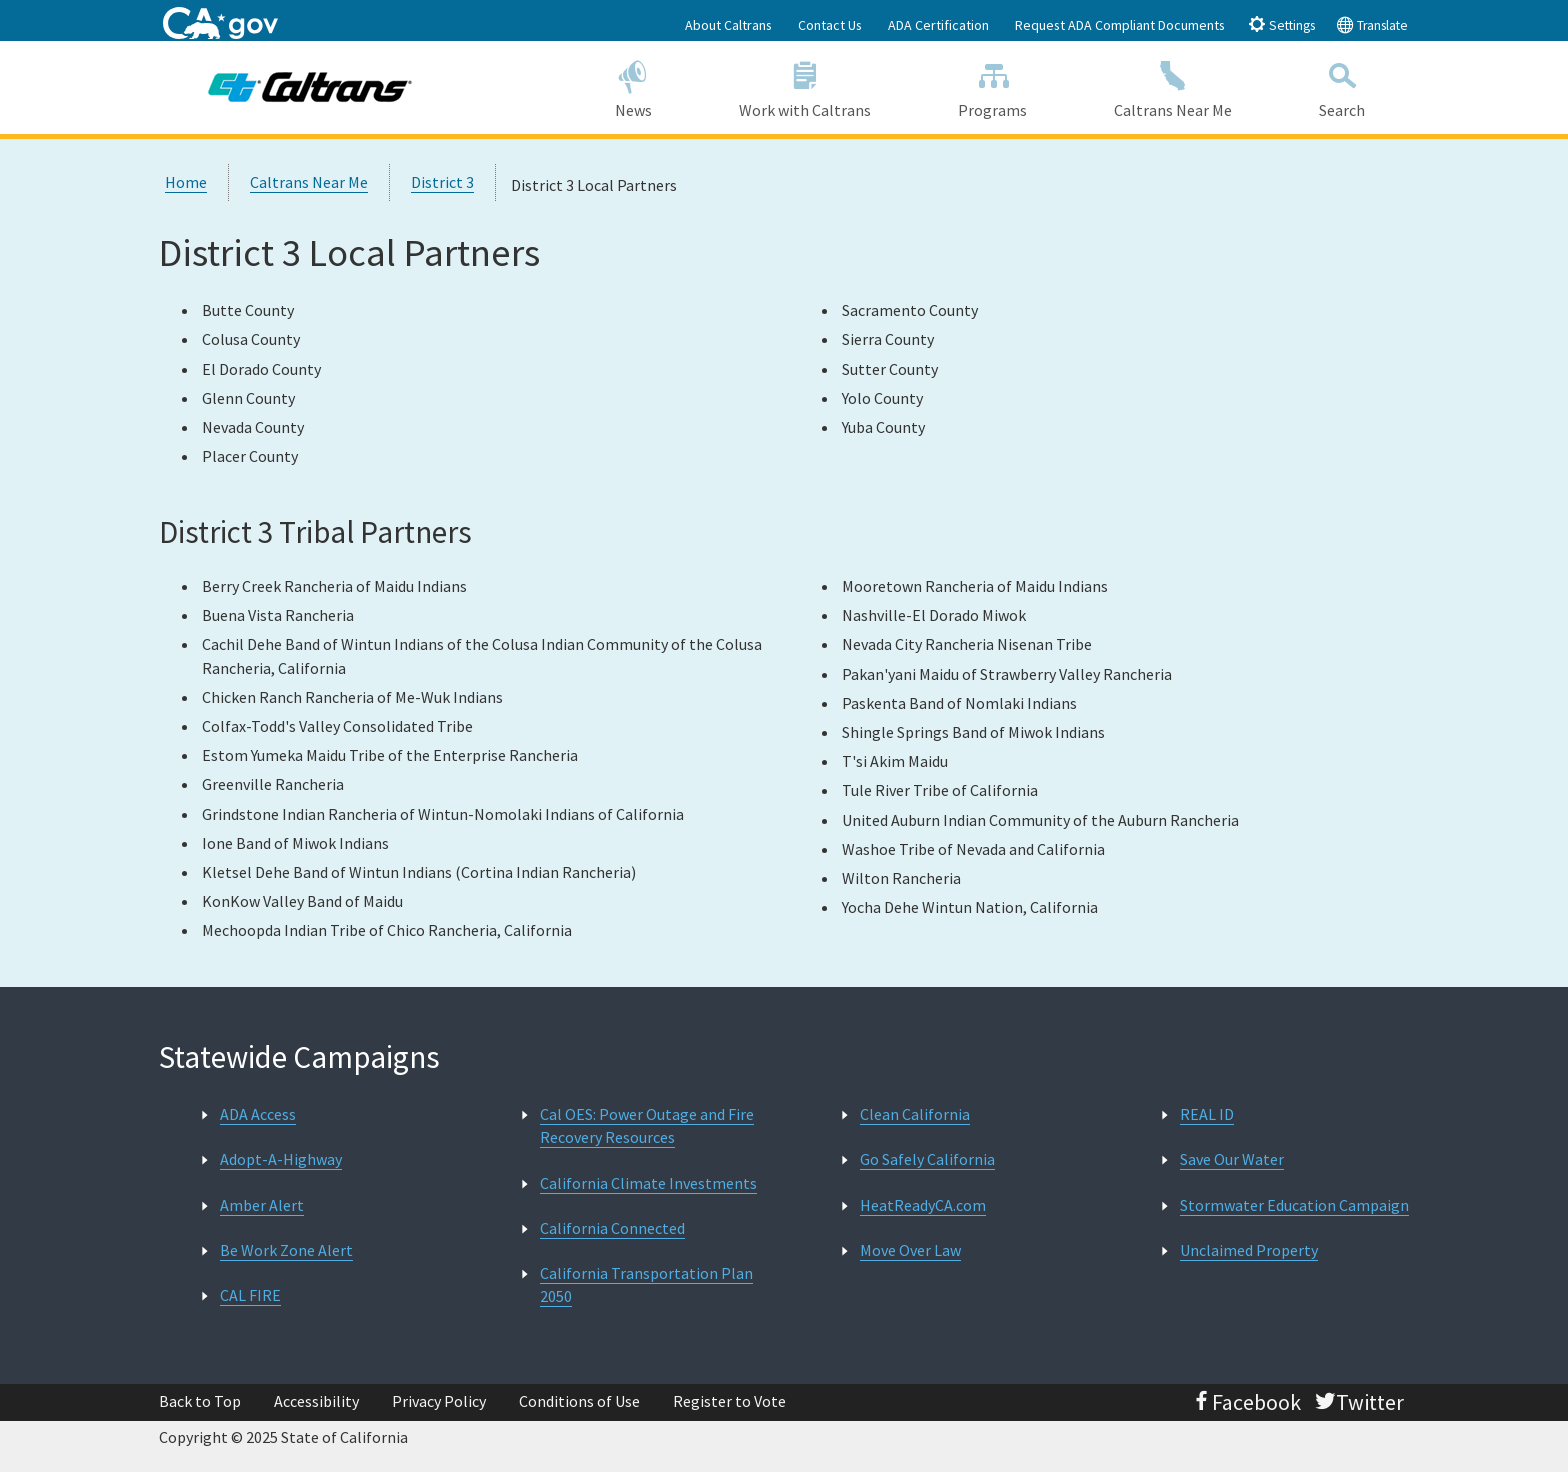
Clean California (915, 1114)
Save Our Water (1232, 1159)
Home (186, 182)
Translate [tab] (1372, 24)
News (633, 86)
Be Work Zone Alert (286, 1250)
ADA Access (258, 1114)
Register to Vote (729, 1401)
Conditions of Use (579, 1401)
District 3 (442, 182)
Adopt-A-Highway (281, 1159)
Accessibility (316, 1401)
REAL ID (1207, 1114)
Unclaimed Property (1249, 1250)
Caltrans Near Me (1173, 86)
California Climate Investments (648, 1183)
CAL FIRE (250, 1295)
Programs (993, 86)
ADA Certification (938, 25)
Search (1342, 86)
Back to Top (200, 1401)
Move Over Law (910, 1250)
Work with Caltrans (804, 86)
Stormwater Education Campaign (1294, 1205)
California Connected (612, 1228)
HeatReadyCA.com (923, 1205)
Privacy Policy (439, 1401)
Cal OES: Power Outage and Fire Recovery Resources (647, 1125)
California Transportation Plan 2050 (646, 1284)
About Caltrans (728, 25)
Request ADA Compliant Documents (1120, 25)
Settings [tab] (1281, 24)
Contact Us (830, 25)
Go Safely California (927, 1159)
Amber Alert (262, 1205)
